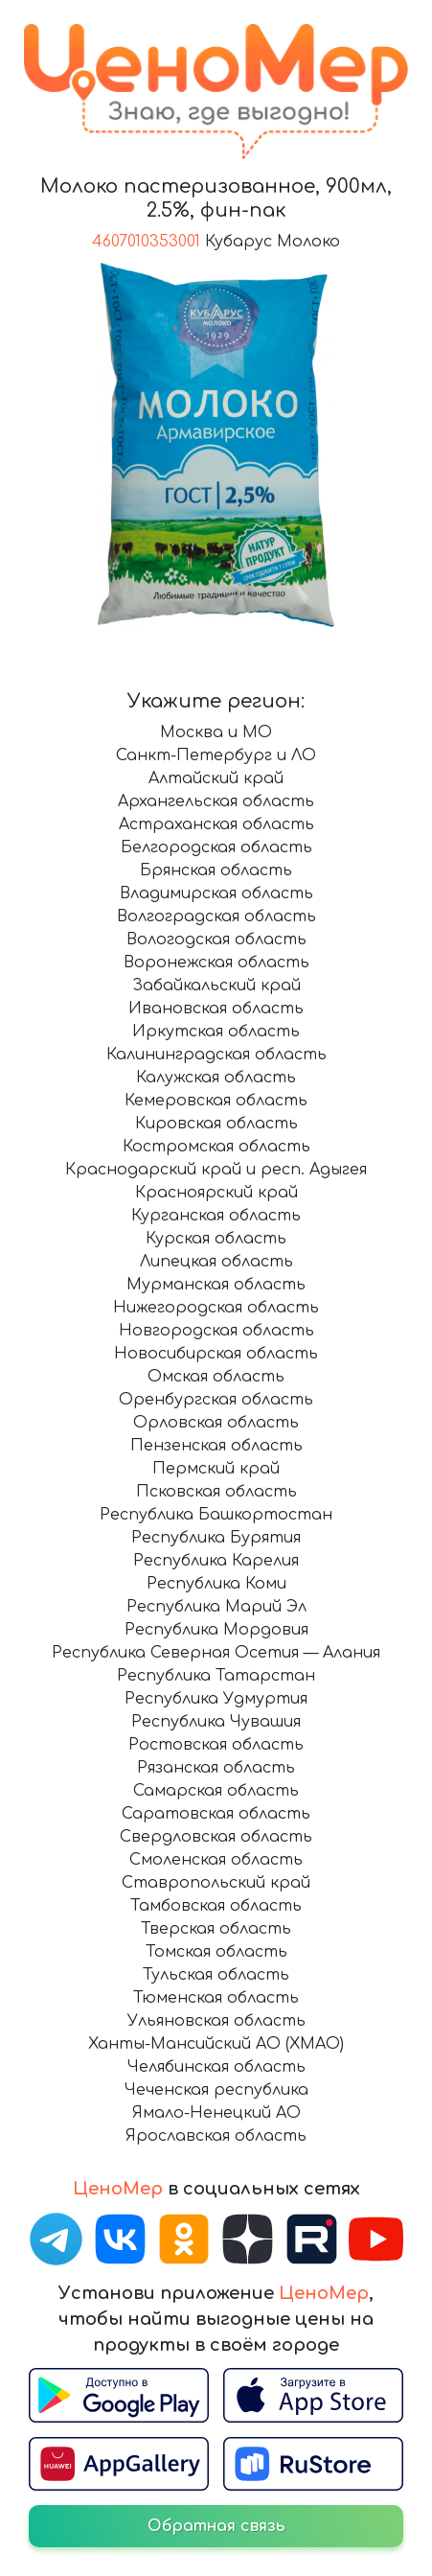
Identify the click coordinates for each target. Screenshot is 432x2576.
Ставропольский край (216, 1882)
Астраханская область (216, 824)
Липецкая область (216, 1261)
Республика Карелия (216, 1560)
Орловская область (216, 1422)
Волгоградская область (216, 916)
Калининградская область (216, 1054)
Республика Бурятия (216, 1537)
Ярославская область (216, 2136)
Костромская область (216, 1146)
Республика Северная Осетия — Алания (216, 1652)
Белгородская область (216, 847)
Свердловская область (216, 1836)
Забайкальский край (216, 985)
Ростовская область (216, 1744)
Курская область (216, 1238)
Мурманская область (216, 1284)
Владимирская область (216, 893)
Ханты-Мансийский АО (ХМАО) (216, 2044)
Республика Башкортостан (216, 1514)
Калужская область (216, 1077)
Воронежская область (216, 962)
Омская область (216, 1376)
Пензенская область (216, 1445)
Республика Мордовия (216, 1629)
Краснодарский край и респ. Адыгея (216, 1169)
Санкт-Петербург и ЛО (216, 755)
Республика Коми (216, 1583)
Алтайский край (216, 778)
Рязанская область (216, 1767)
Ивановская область (216, 1008)
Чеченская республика (216, 2090)
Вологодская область (216, 939)
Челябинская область (216, 2067)
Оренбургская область (216, 1399)
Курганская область (216, 1215)
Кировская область (216, 1123)
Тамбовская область (216, 1906)
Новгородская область (216, 1330)
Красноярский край (216, 1192)
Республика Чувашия (216, 1721)
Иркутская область (216, 1031)
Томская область (216, 1952)
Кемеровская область (216, 1100)
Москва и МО (216, 732)
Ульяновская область (216, 2021)
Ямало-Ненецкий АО (216, 2113)
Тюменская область (216, 1998)
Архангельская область (216, 801)
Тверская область (216, 1929)
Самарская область (216, 1790)
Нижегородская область (216, 1307)
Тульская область (216, 1975)
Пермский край (216, 1468)
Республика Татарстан (216, 1675)
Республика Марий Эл (216, 1606)
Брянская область (216, 870)
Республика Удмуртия (216, 1698)
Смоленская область (216, 1859)
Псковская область (216, 1491)
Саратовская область (216, 1813)
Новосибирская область (216, 1353)
